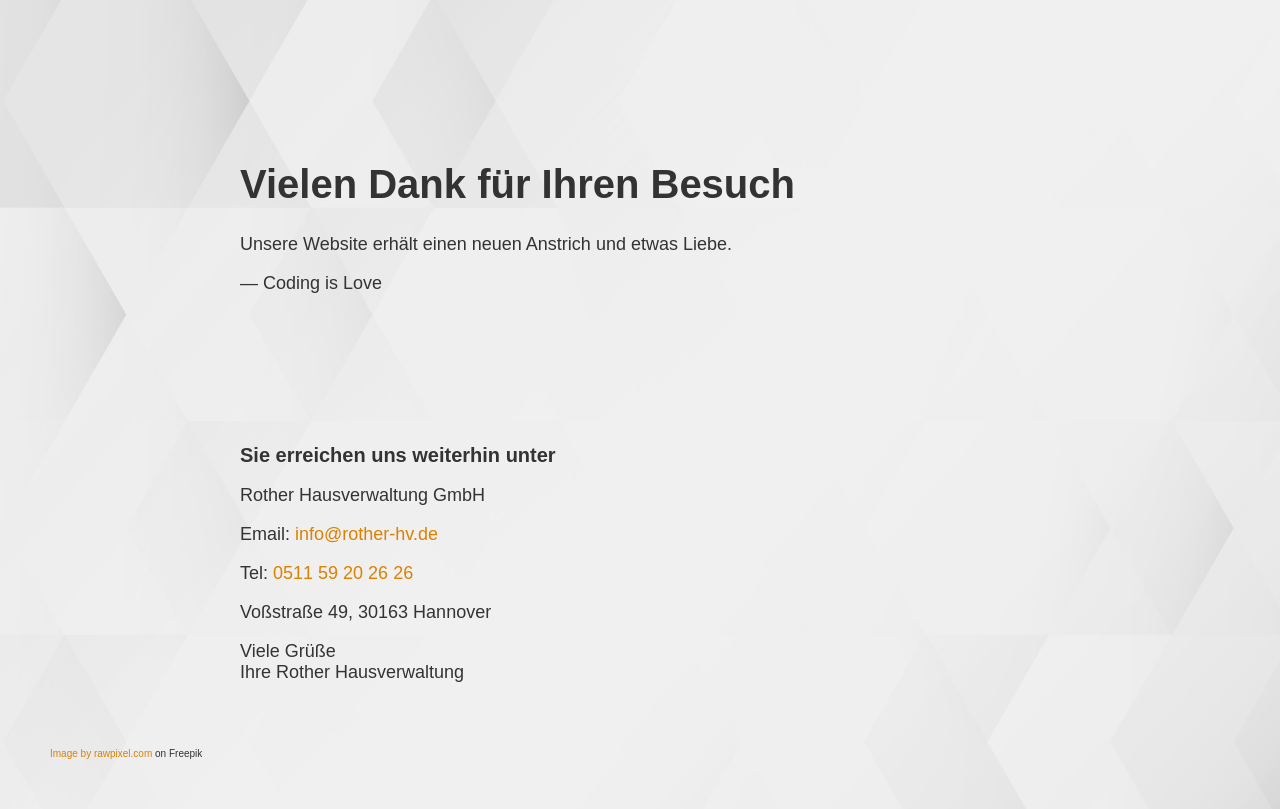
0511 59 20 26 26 (343, 573)
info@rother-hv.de (366, 534)
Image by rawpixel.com (101, 753)
